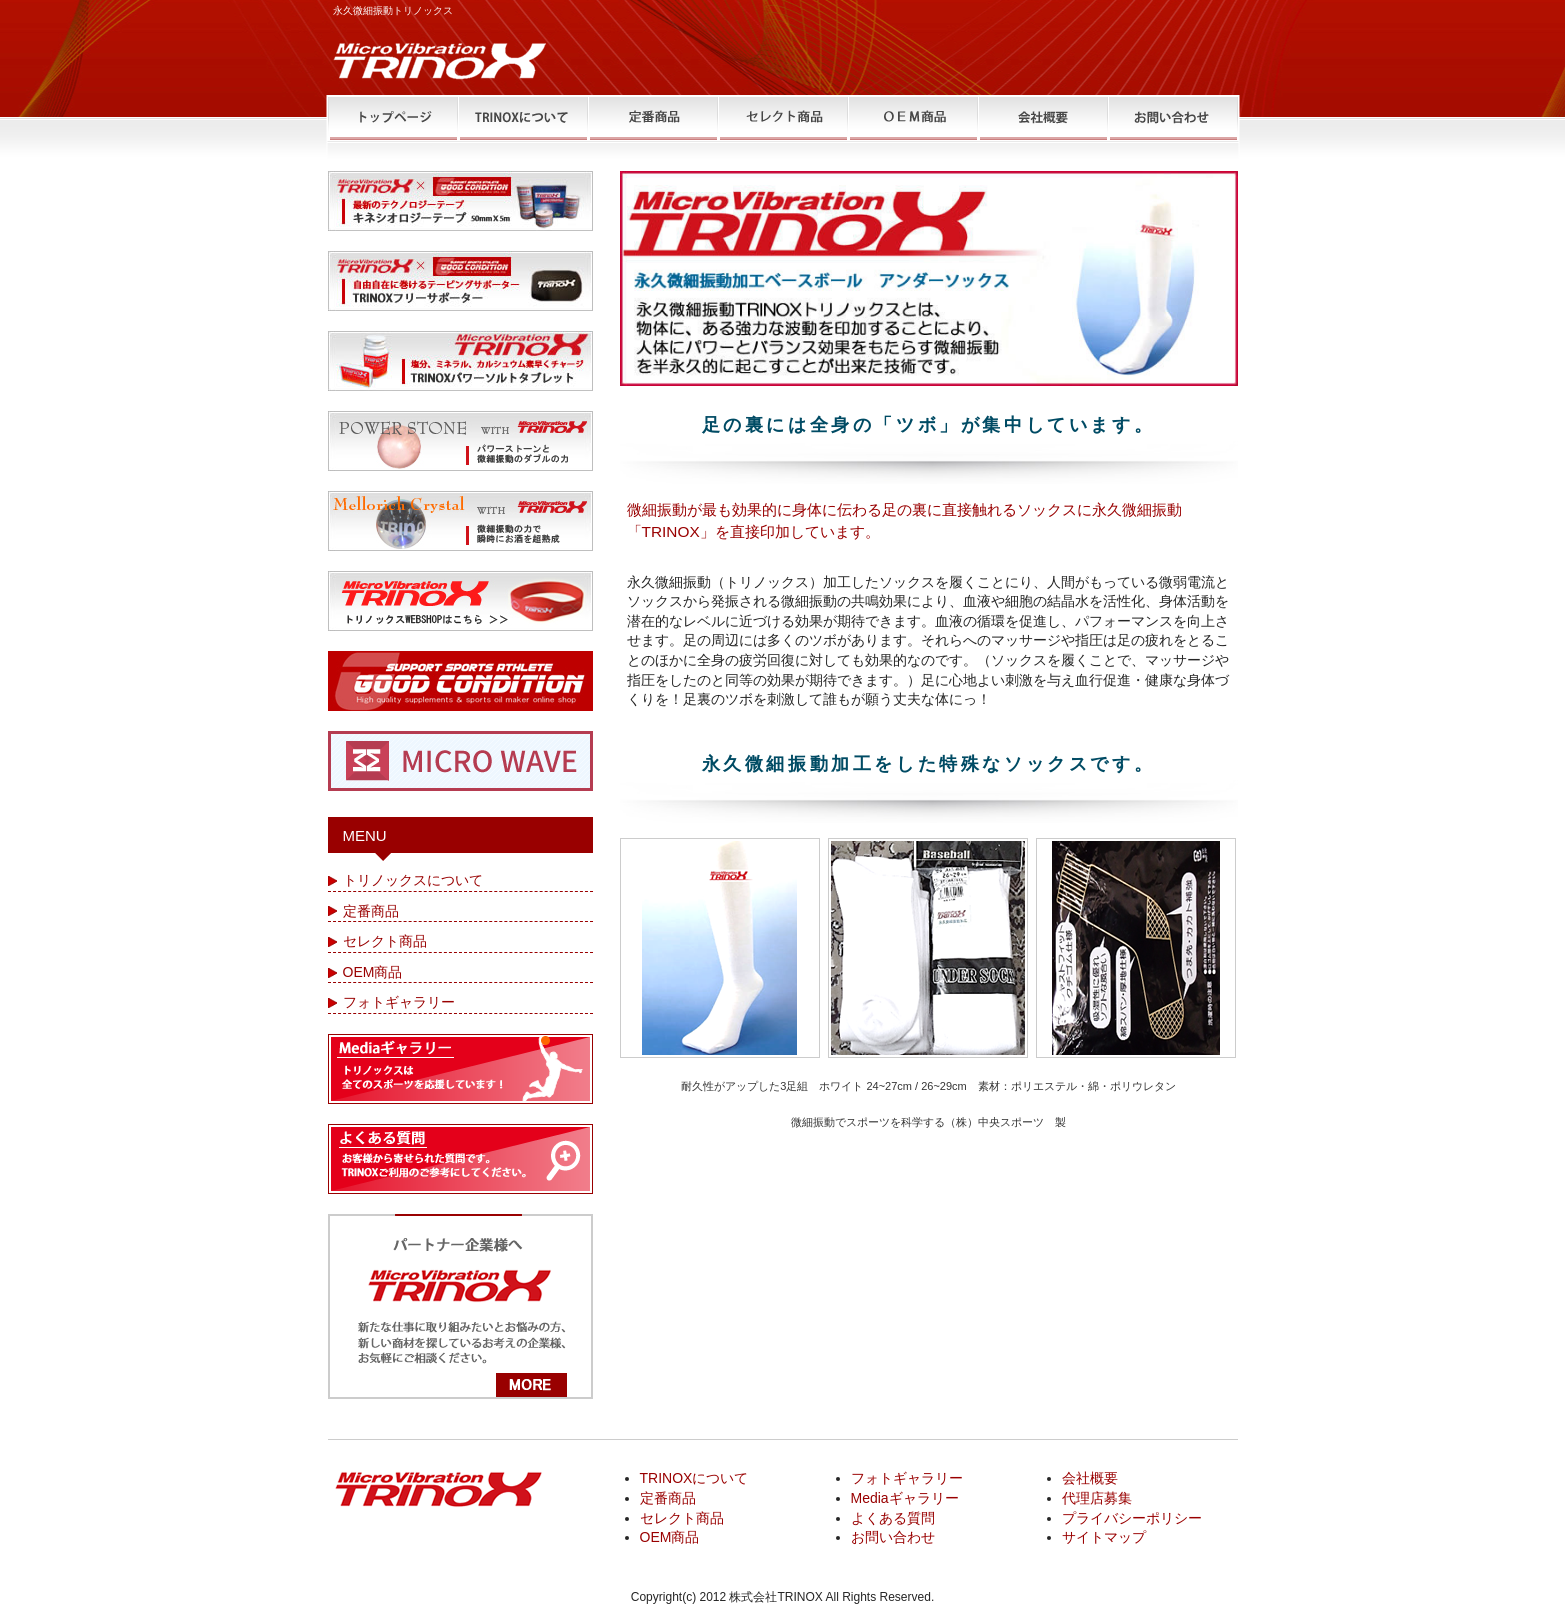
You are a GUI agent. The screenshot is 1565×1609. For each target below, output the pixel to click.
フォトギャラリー (399, 1002)
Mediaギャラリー (905, 1498)
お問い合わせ (893, 1537)
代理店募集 (1097, 1498)
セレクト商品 (385, 941)
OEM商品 (373, 972)
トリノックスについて (413, 880)
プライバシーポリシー (1132, 1518)
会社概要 (1090, 1478)
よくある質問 (893, 1518)
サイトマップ (1104, 1537)
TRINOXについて (694, 1478)
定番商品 (371, 911)
